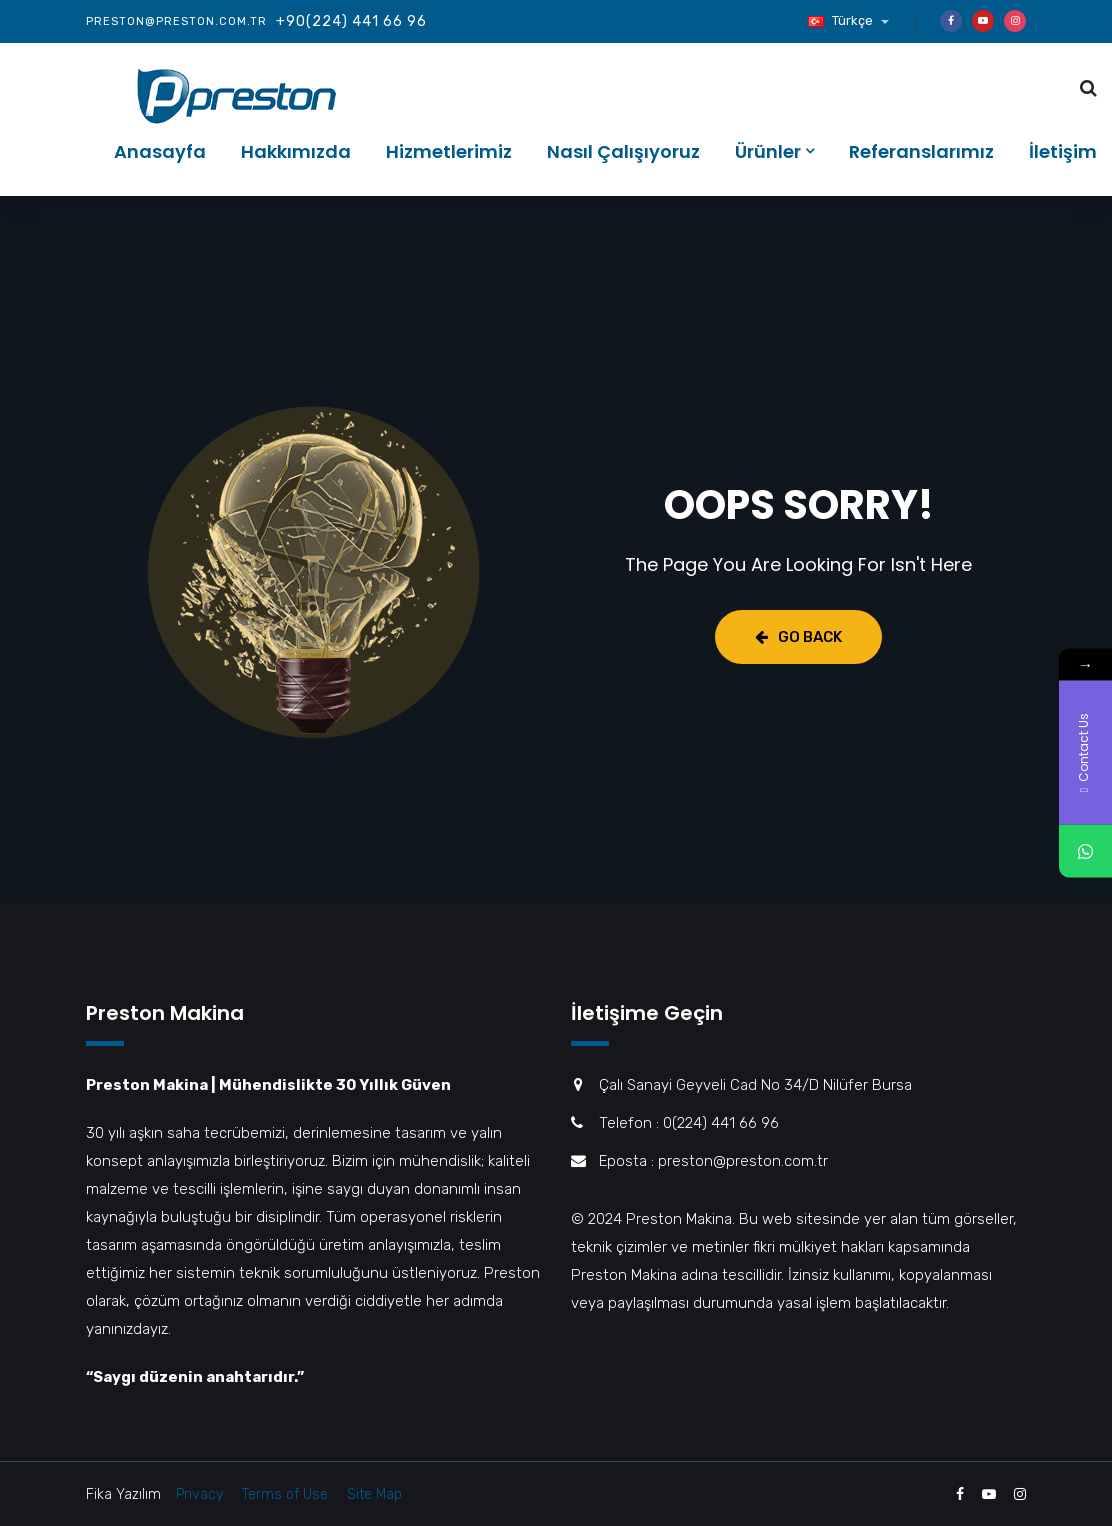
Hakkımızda (296, 151)
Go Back (798, 637)
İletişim (1063, 151)
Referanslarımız (921, 151)
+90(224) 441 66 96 (351, 21)
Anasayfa (160, 151)
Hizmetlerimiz (449, 151)
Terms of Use (285, 1494)
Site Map (374, 1494)
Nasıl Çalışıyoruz (623, 151)
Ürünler (768, 151)
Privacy (199, 1494)
